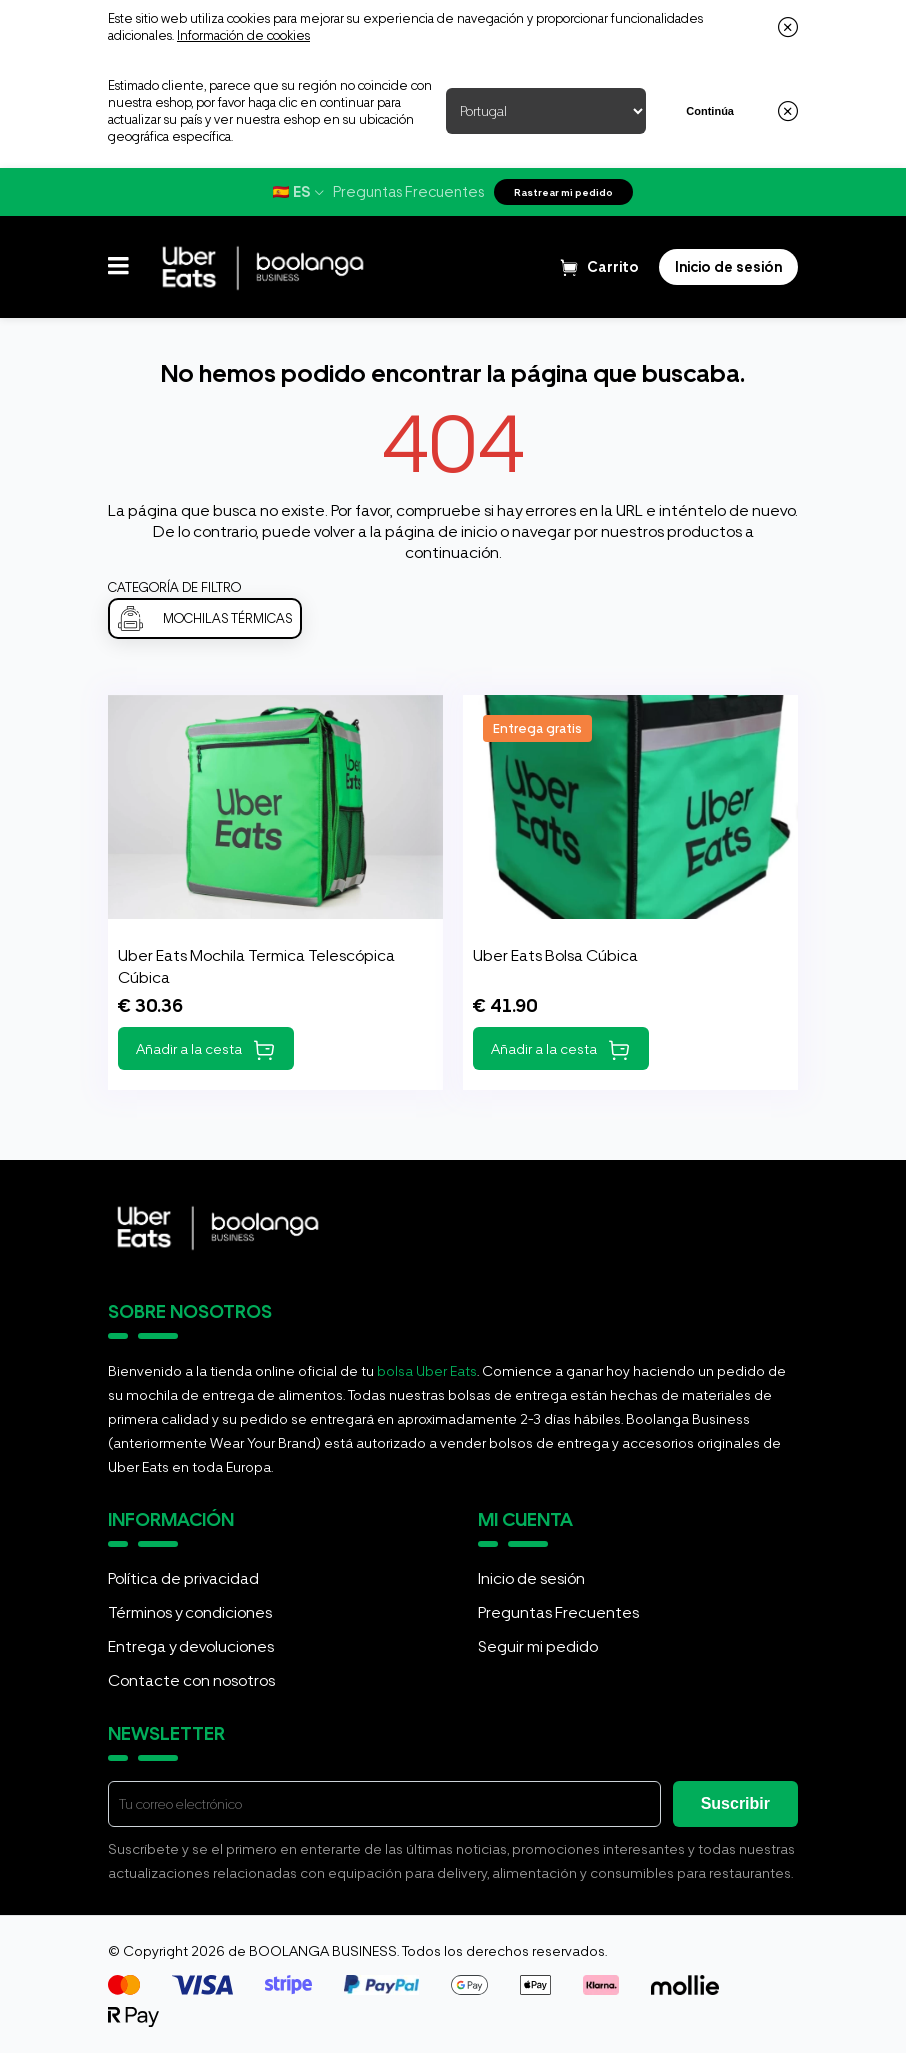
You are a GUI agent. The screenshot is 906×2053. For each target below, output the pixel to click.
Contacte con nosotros (191, 1680)
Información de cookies (243, 35)
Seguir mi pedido (538, 1646)
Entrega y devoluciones (191, 1646)
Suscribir (735, 1803)
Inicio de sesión (531, 1578)
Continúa (710, 111)
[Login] (728, 267)
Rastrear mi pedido (563, 192)
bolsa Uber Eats (427, 1371)
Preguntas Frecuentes (408, 192)
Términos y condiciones (190, 1612)
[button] (118, 267)
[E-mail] (384, 1804)
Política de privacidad (183, 1578)
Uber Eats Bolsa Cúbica (555, 955)
